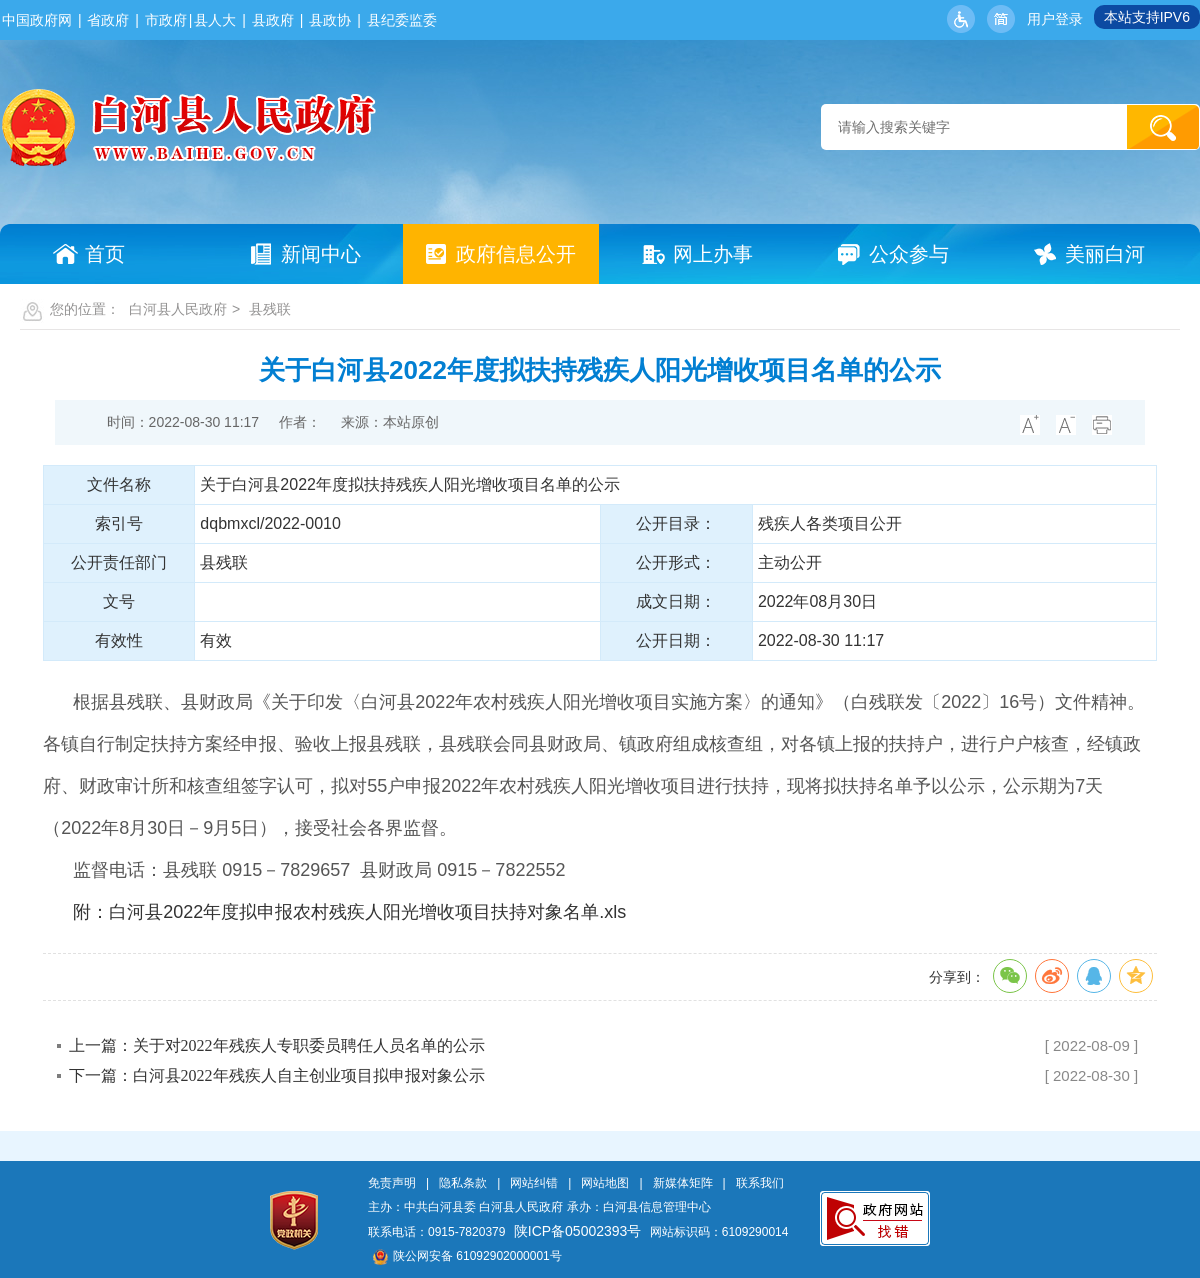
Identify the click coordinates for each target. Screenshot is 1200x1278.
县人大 (215, 20)
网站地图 (605, 1183)
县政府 (273, 20)
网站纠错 (534, 1183)
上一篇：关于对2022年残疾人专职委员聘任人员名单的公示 (277, 1045)
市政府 (166, 20)
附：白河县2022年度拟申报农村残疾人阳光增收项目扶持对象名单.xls (349, 912)
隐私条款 (463, 1183)
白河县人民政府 (178, 309)
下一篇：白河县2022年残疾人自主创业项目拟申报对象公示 (277, 1075)
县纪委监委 (402, 20)
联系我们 (760, 1183)
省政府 (108, 20)
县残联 (270, 309)
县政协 (330, 20)
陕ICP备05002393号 (578, 1231)
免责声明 (392, 1183)
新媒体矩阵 (683, 1183)
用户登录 (1055, 19)
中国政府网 (37, 20)
